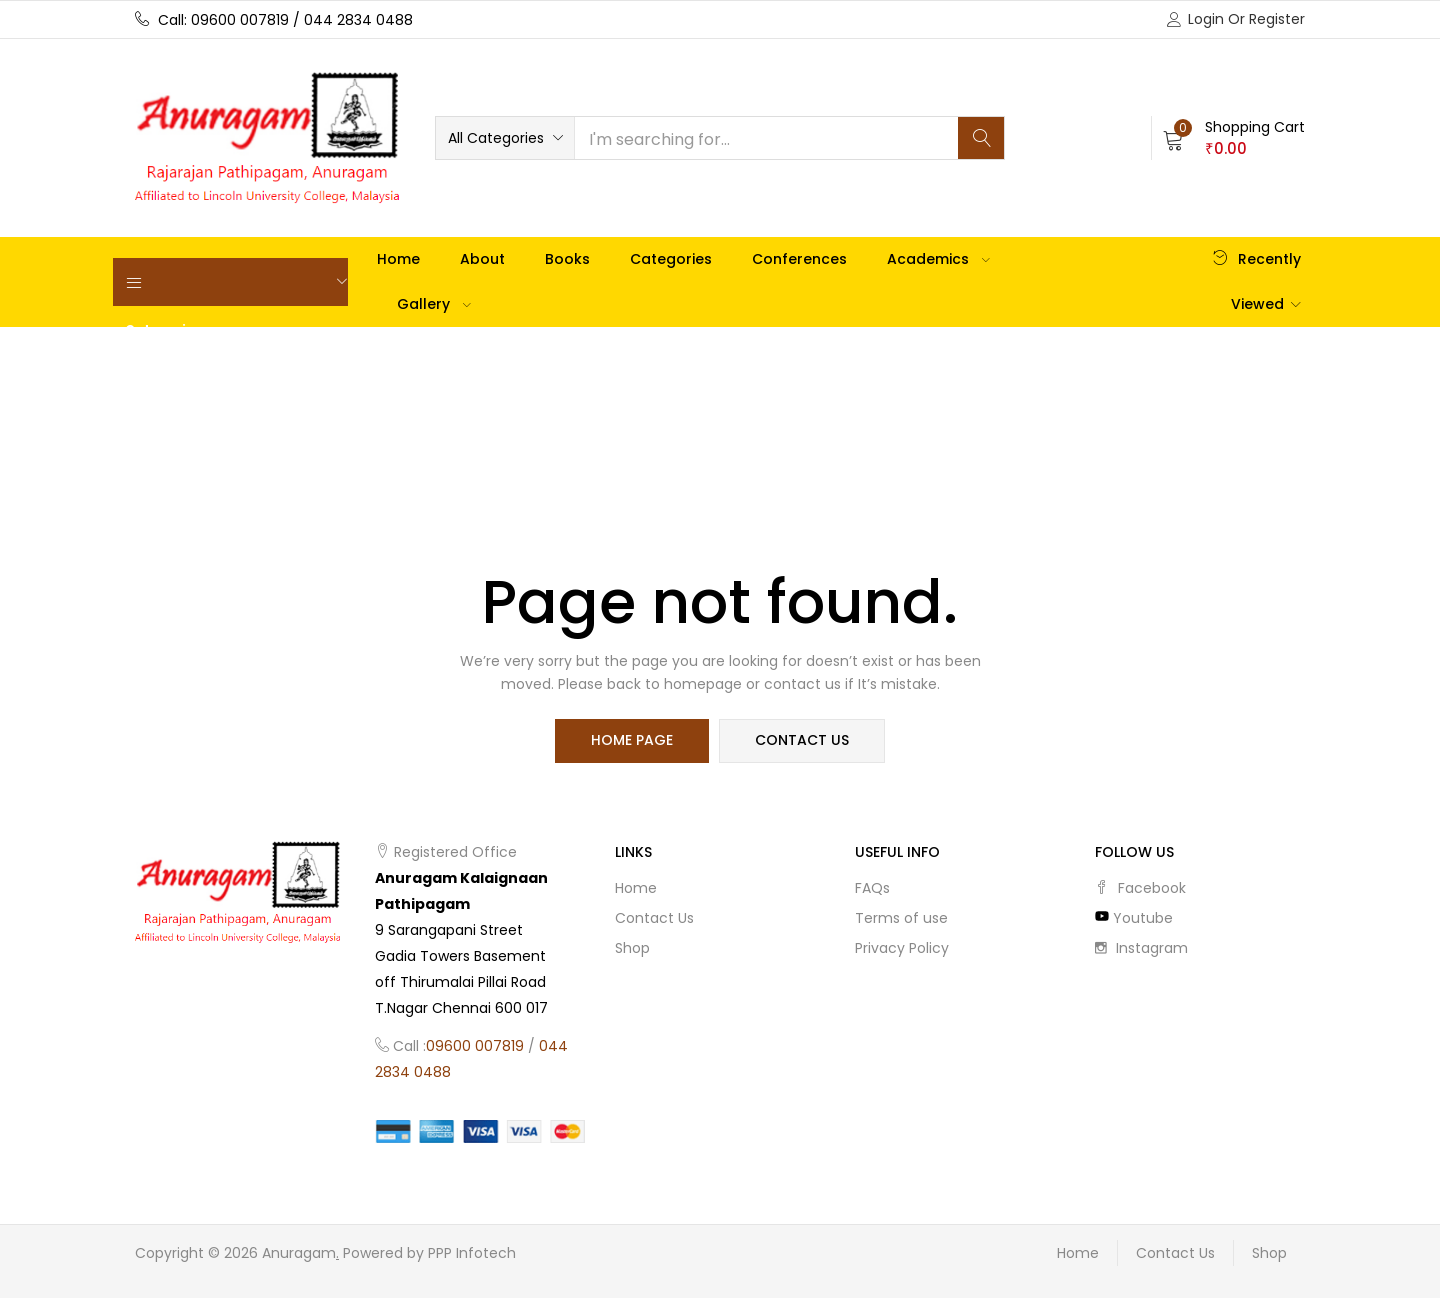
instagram (1141, 948)
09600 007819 (475, 1046)
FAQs (872, 888)
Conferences (799, 259)
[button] (505, 138)
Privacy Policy (902, 948)
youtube (1134, 918)
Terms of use (901, 918)
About (482, 259)
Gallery (434, 304)
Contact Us (654, 918)
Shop (632, 948)
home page (632, 741)
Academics (938, 259)
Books (567, 259)
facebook (1140, 888)
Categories (671, 259)
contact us (802, 741)
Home (398, 259)
